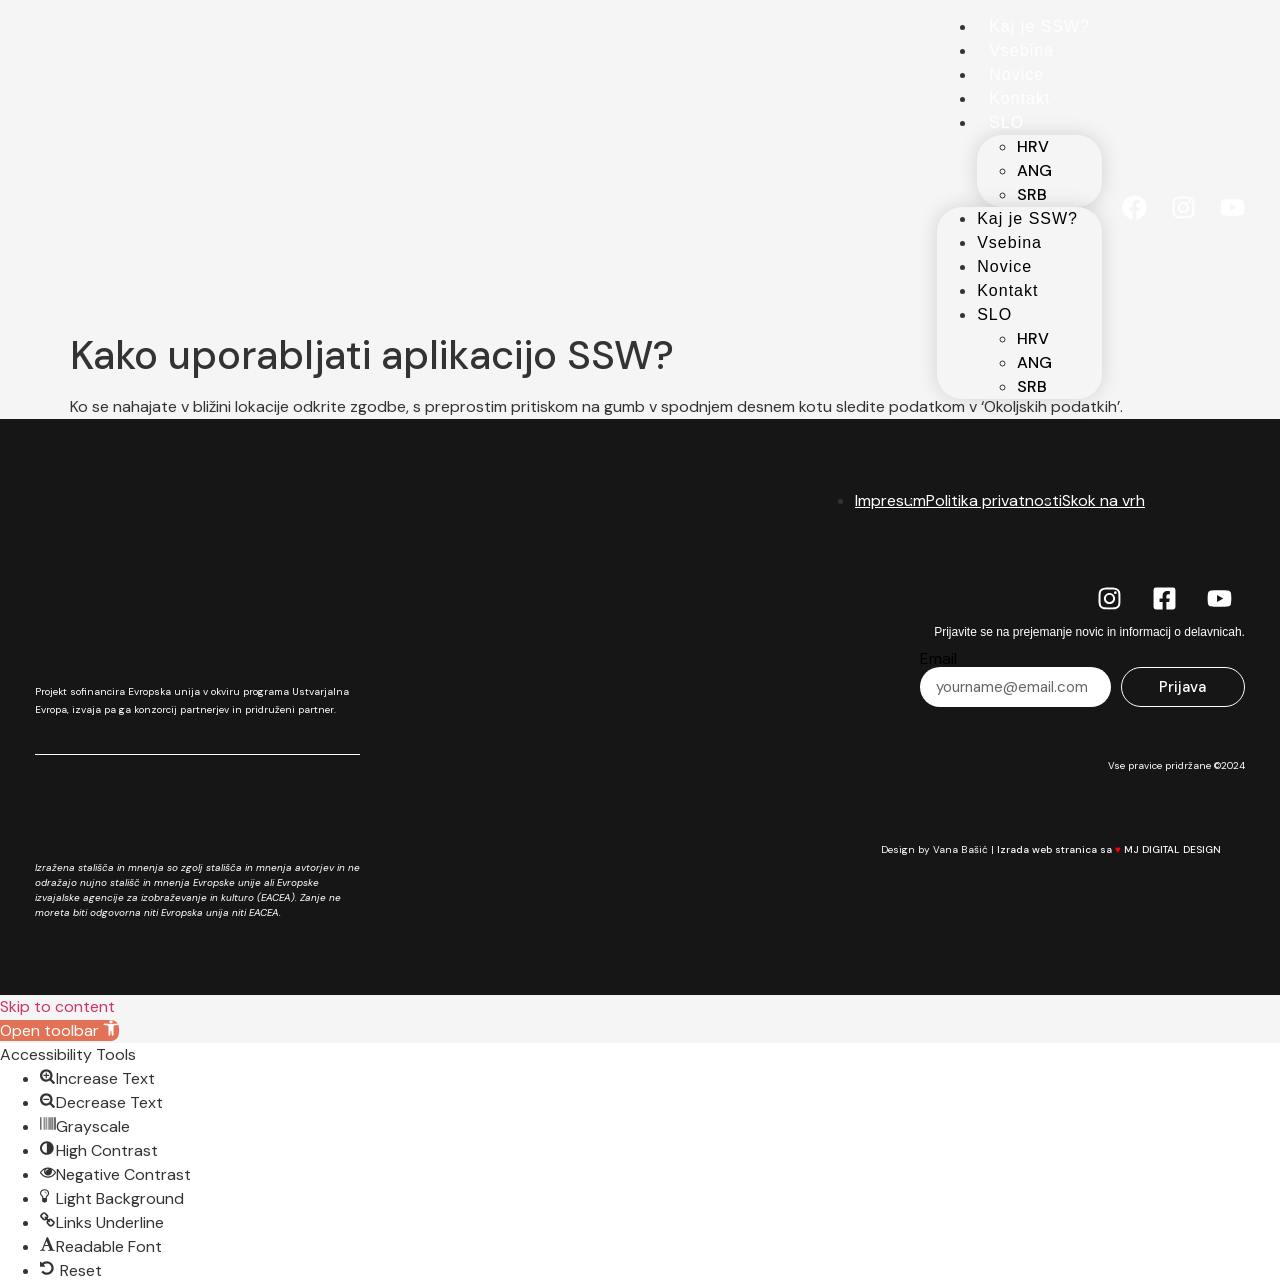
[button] (59, 1030)
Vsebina (1021, 50)
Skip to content (57, 1006)
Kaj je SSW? (1039, 26)
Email (938, 659)
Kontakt (1019, 98)
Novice (1016, 74)
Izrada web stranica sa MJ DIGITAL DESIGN (1121, 849)
